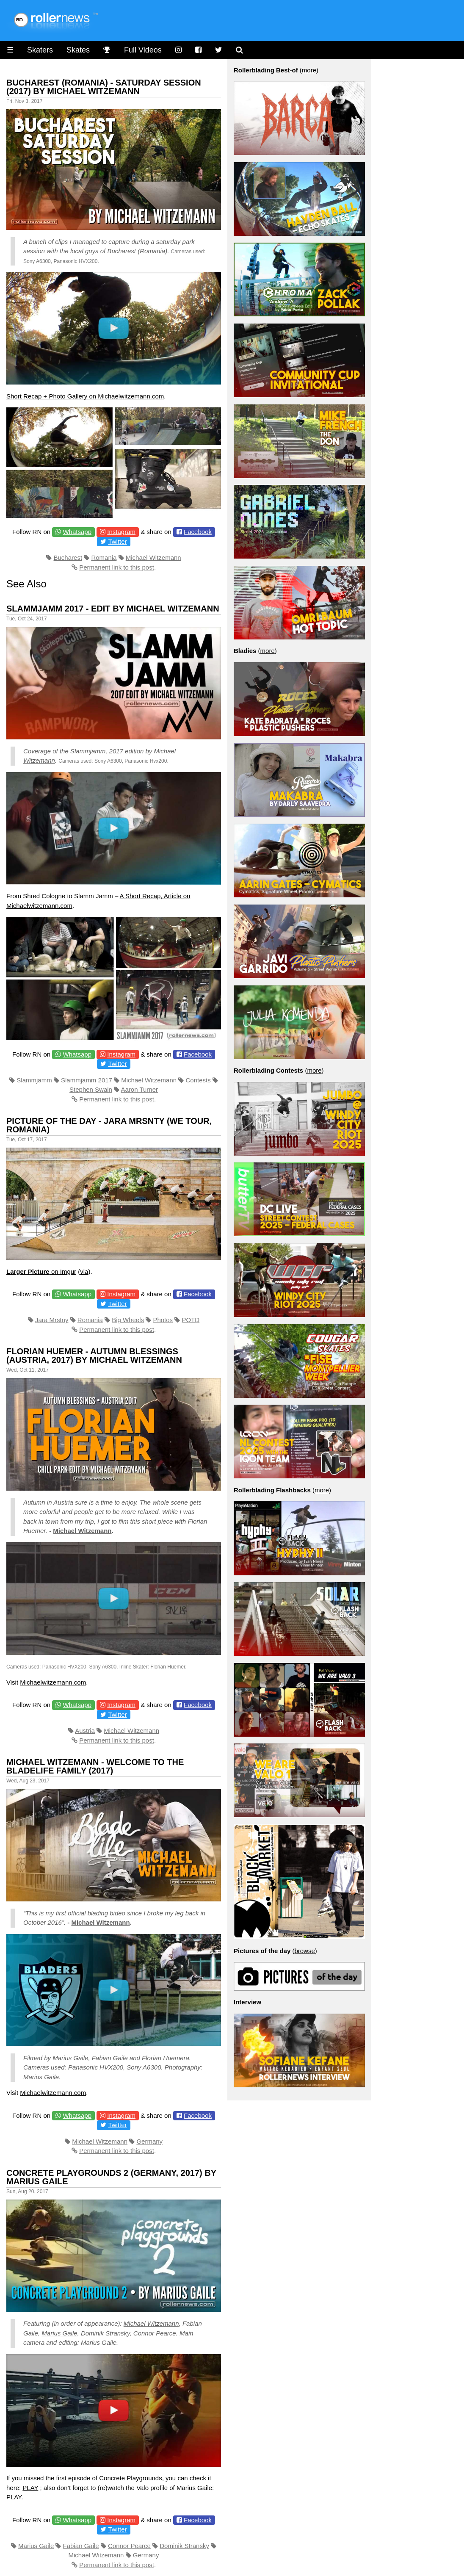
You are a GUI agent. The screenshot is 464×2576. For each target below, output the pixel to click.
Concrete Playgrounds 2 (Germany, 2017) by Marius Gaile (111, 2177)
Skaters (40, 50)
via (84, 1271)
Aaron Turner (139, 1089)
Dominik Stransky (184, 2545)
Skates (78, 50)
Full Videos (143, 50)
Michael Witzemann (153, 557)
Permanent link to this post (116, 567)
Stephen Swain (90, 1089)
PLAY (30, 2487)
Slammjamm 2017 (86, 1080)
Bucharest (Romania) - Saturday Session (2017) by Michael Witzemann (103, 87)
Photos (163, 1319)
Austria (85, 1730)
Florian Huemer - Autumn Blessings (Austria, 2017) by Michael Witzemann (94, 1355)
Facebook (198, 531)
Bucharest (68, 557)
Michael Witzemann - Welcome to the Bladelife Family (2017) (95, 1766)
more (309, 70)
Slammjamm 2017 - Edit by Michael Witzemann (112, 608)
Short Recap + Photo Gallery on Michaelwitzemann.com (85, 396)
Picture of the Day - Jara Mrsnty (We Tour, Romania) (109, 1125)
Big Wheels (128, 1319)
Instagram (121, 531)
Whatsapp (77, 531)
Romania (103, 557)
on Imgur (41, 1271)
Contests (197, 1080)
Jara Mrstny (51, 1319)
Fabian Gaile (81, 2545)
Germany (149, 2141)
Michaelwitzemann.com (53, 1682)
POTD (190, 1319)
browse (304, 1950)
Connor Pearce (129, 2545)
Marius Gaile (59, 2333)
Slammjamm (87, 751)
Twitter (117, 541)
